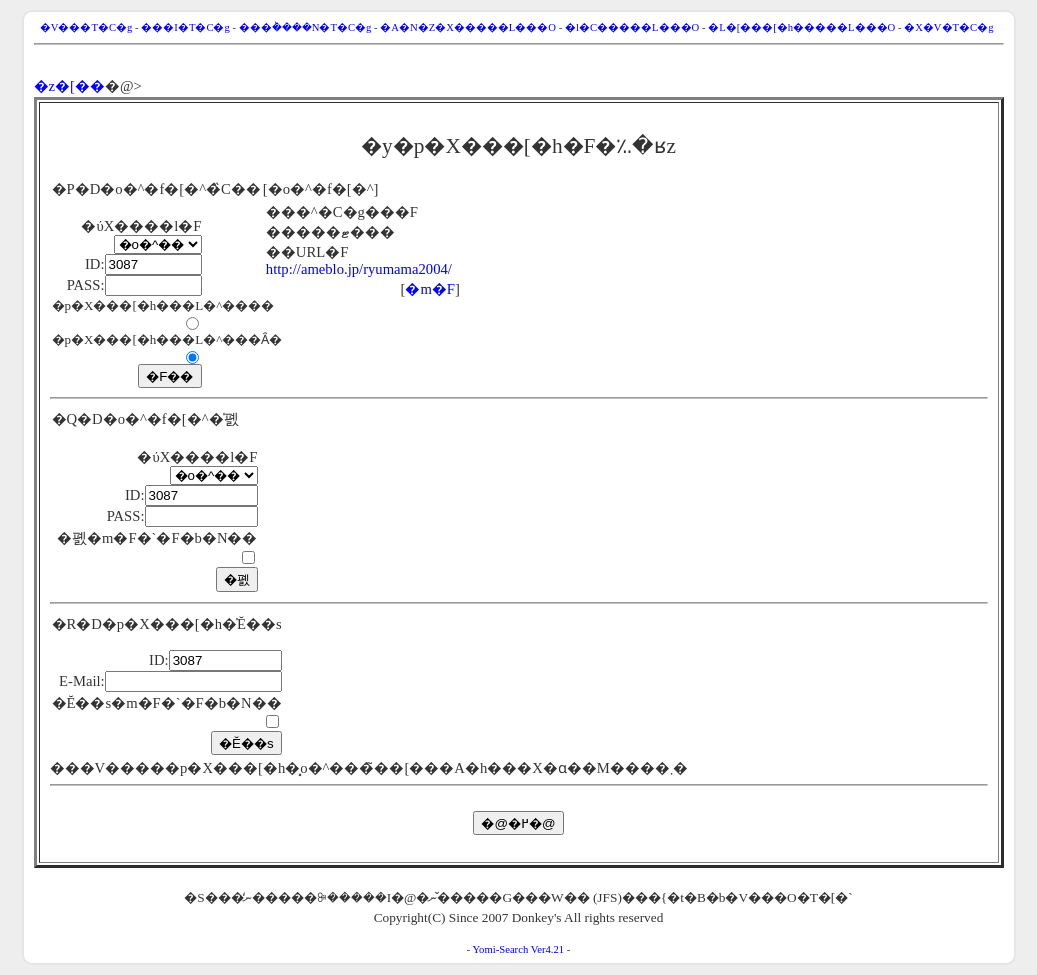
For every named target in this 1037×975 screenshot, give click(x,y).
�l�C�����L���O (632, 27)
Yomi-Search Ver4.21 (518, 949)
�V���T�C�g (86, 27)
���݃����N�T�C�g (305, 27)
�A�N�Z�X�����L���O (468, 27)
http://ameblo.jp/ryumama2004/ (359, 269)
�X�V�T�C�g (948, 27)
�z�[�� (69, 86)
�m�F (430, 289)
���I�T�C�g (185, 27)
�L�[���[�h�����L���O (801, 27)
